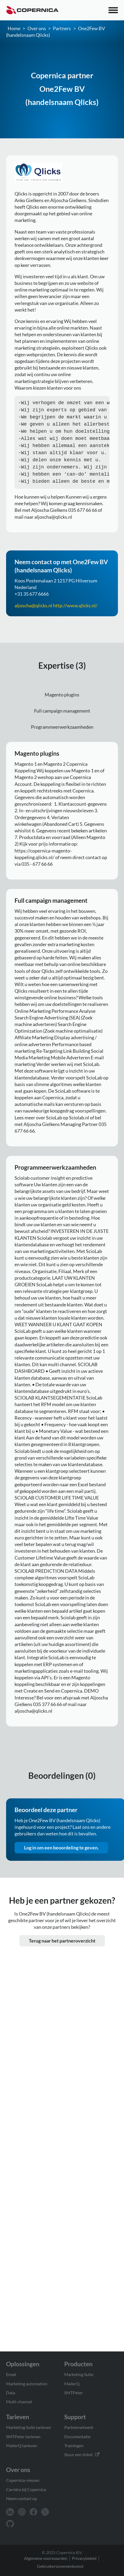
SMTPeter (73, 2392)
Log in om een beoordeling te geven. (61, 1854)
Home (14, 28)
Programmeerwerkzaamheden (62, 733)
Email (11, 2374)
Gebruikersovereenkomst (60, 2566)
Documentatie (77, 2436)
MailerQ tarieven (21, 2445)
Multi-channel (19, 2401)
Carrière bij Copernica (26, 2489)
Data (10, 2392)
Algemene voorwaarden (45, 2558)
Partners (62, 28)
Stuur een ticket (81, 2454)
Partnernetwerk (78, 2427)
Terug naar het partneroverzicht (62, 1947)
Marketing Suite (78, 2374)
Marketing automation (26, 2383)
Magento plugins (62, 701)
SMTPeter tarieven (23, 2436)
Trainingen (74, 2445)
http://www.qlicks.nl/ (75, 612)
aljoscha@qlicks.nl (33, 612)
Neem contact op (21, 2498)
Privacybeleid (84, 2558)
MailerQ (72, 2383)
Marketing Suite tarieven (28, 2427)
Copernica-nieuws (22, 2480)
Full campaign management (62, 717)
